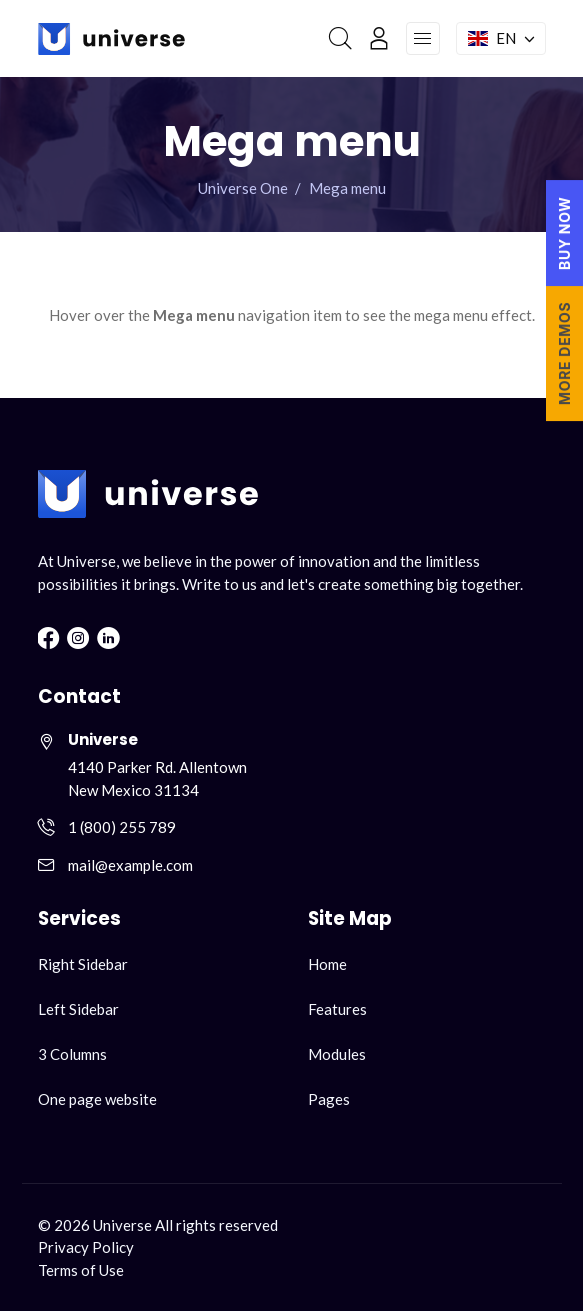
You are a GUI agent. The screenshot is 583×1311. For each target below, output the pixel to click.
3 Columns (72, 1054)
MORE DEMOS (564, 353)
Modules (337, 1054)
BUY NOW (564, 233)
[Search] (340, 38)
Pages (329, 1099)
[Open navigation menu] (423, 39)
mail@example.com (130, 865)
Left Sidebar (78, 1009)
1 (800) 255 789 (122, 827)
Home (327, 964)
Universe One (243, 188)
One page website (97, 1099)
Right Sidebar (83, 964)
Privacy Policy (86, 1247)
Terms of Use (81, 1270)
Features (337, 1009)
